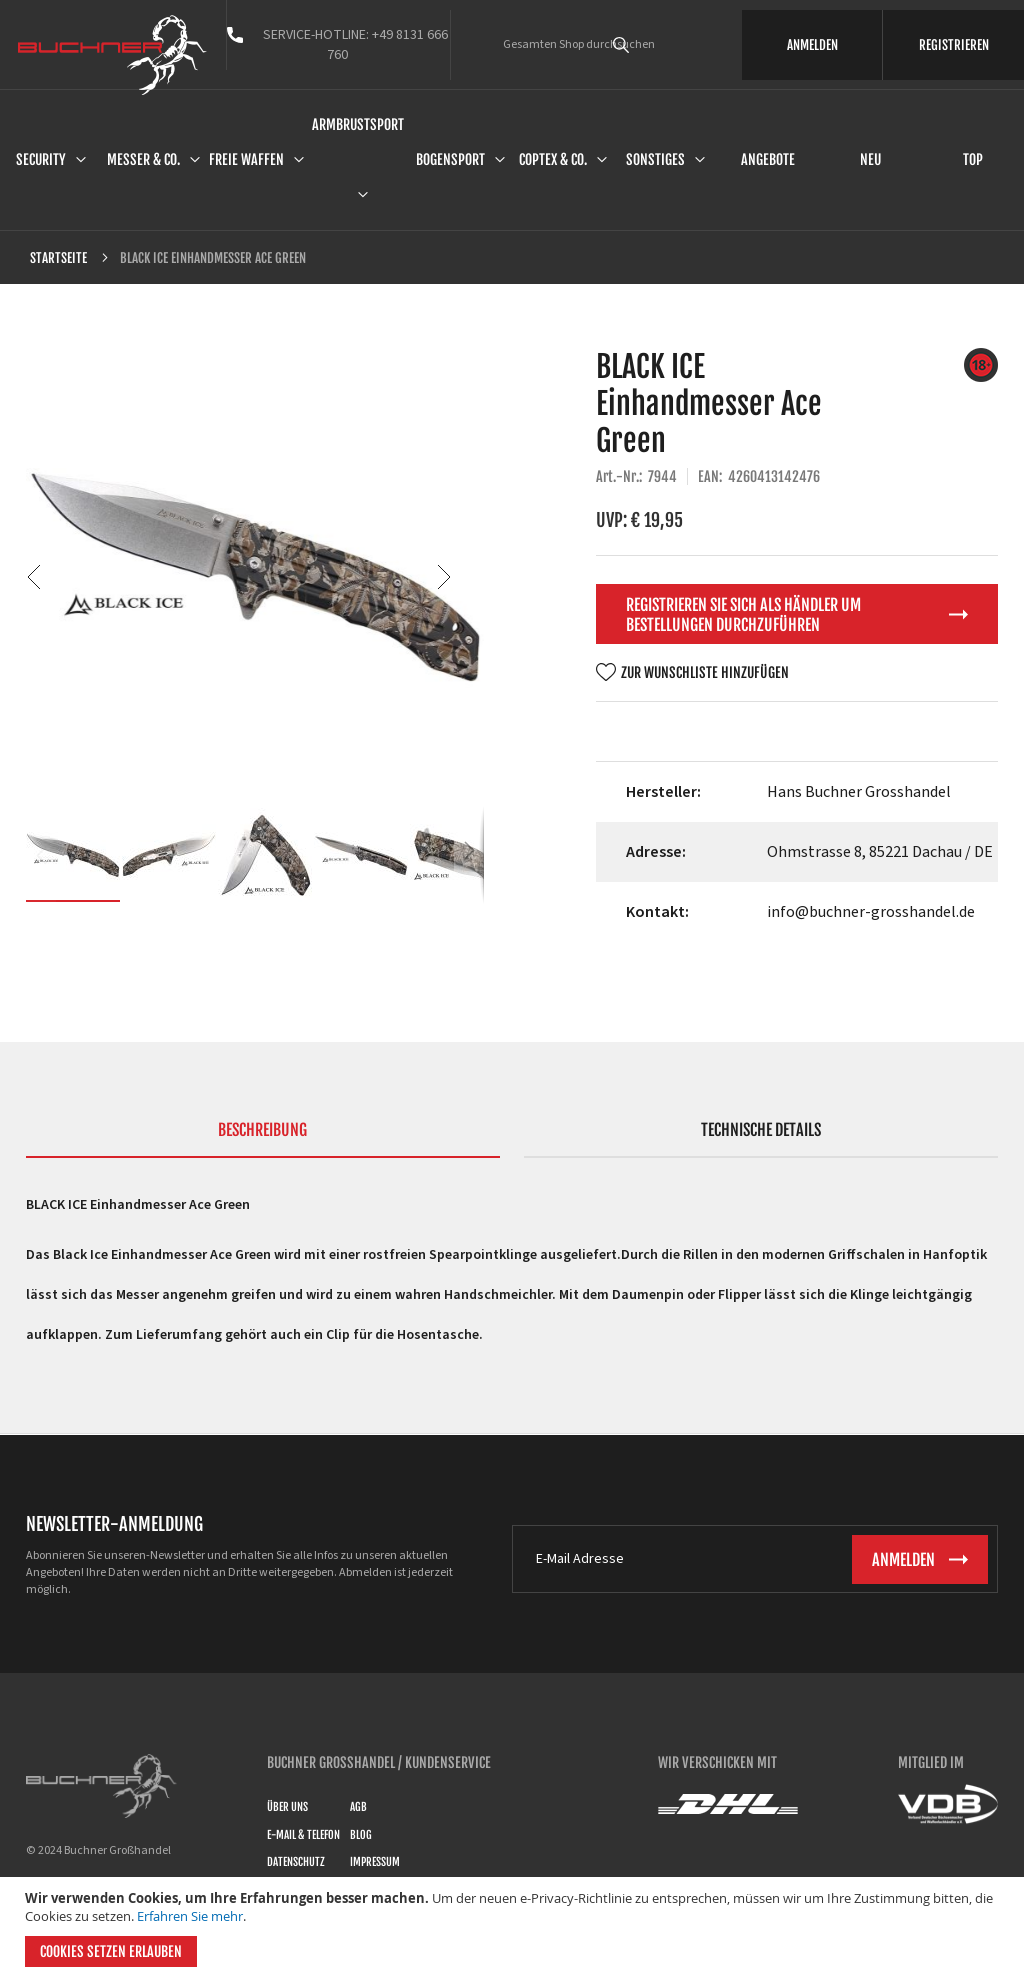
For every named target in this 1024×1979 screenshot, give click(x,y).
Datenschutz (296, 1862)
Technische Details (761, 1130)
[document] (514, 1928)
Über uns (287, 1807)
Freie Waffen (246, 159)
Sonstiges (655, 159)
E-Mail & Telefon (303, 1835)
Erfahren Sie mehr (190, 1916)
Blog (361, 1835)
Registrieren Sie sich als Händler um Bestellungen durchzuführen (743, 615)
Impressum (375, 1862)
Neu (870, 159)
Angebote (768, 159)
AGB (358, 1807)
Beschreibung (262, 1130)
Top (973, 159)
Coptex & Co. (553, 159)
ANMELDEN (812, 45)
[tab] (263, 1139)
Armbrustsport (358, 124)
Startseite (58, 258)
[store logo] (112, 55)
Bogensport (450, 159)
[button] (66, 577)
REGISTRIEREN (954, 45)
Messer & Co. (143, 159)
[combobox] (649, 45)
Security (41, 159)
